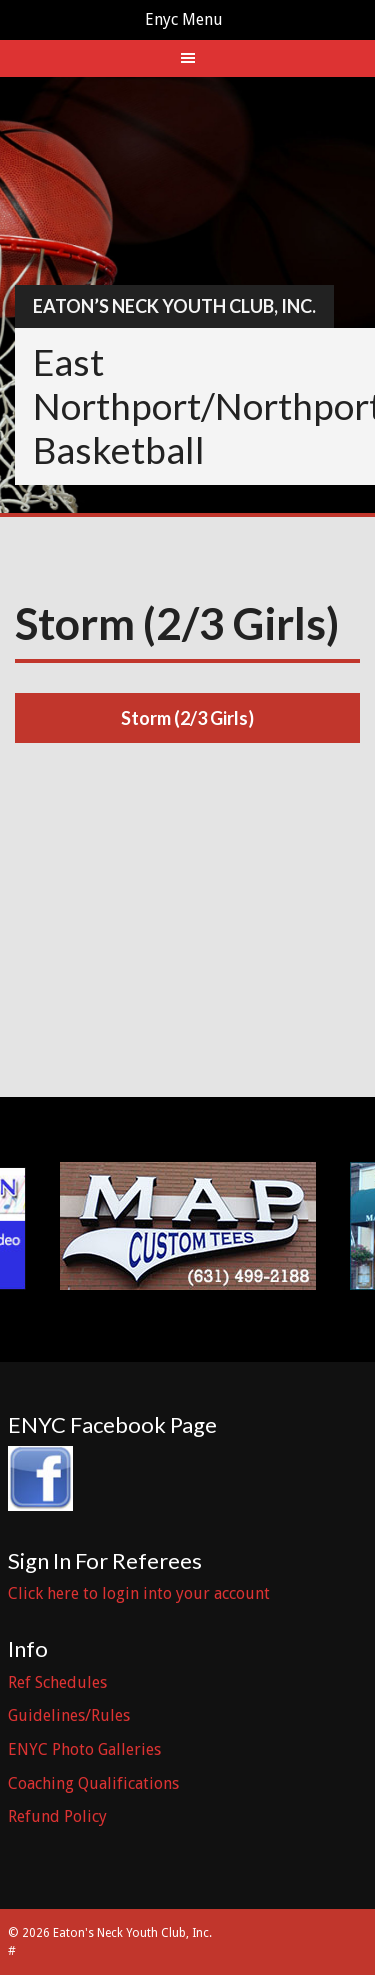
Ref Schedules (57, 1682)
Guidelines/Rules (69, 1715)
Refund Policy (57, 1816)
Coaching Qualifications (93, 1783)
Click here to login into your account (139, 1593)
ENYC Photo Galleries (84, 1749)
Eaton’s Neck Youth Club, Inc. (174, 306)
